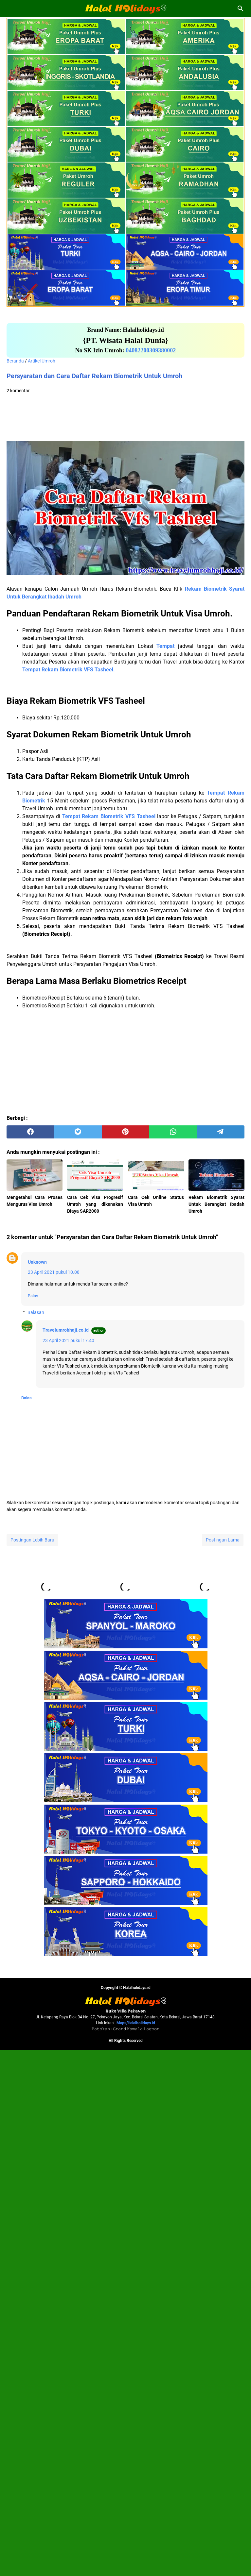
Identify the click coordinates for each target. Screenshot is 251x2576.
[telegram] (220, 1131)
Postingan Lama (223, 1539)
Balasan (35, 1312)
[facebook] (30, 1131)
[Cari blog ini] (240, 8)
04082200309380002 (151, 350)
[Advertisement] (125, 418)
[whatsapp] (173, 1131)
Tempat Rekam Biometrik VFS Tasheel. (68, 669)
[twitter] (77, 1131)
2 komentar (18, 390)
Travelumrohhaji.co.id (66, 1330)
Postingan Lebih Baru (32, 1539)
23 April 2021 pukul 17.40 (68, 1340)
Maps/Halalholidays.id (136, 2549)
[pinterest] (125, 1131)
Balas (33, 1295)
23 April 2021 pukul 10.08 (54, 1272)
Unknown (37, 1262)
